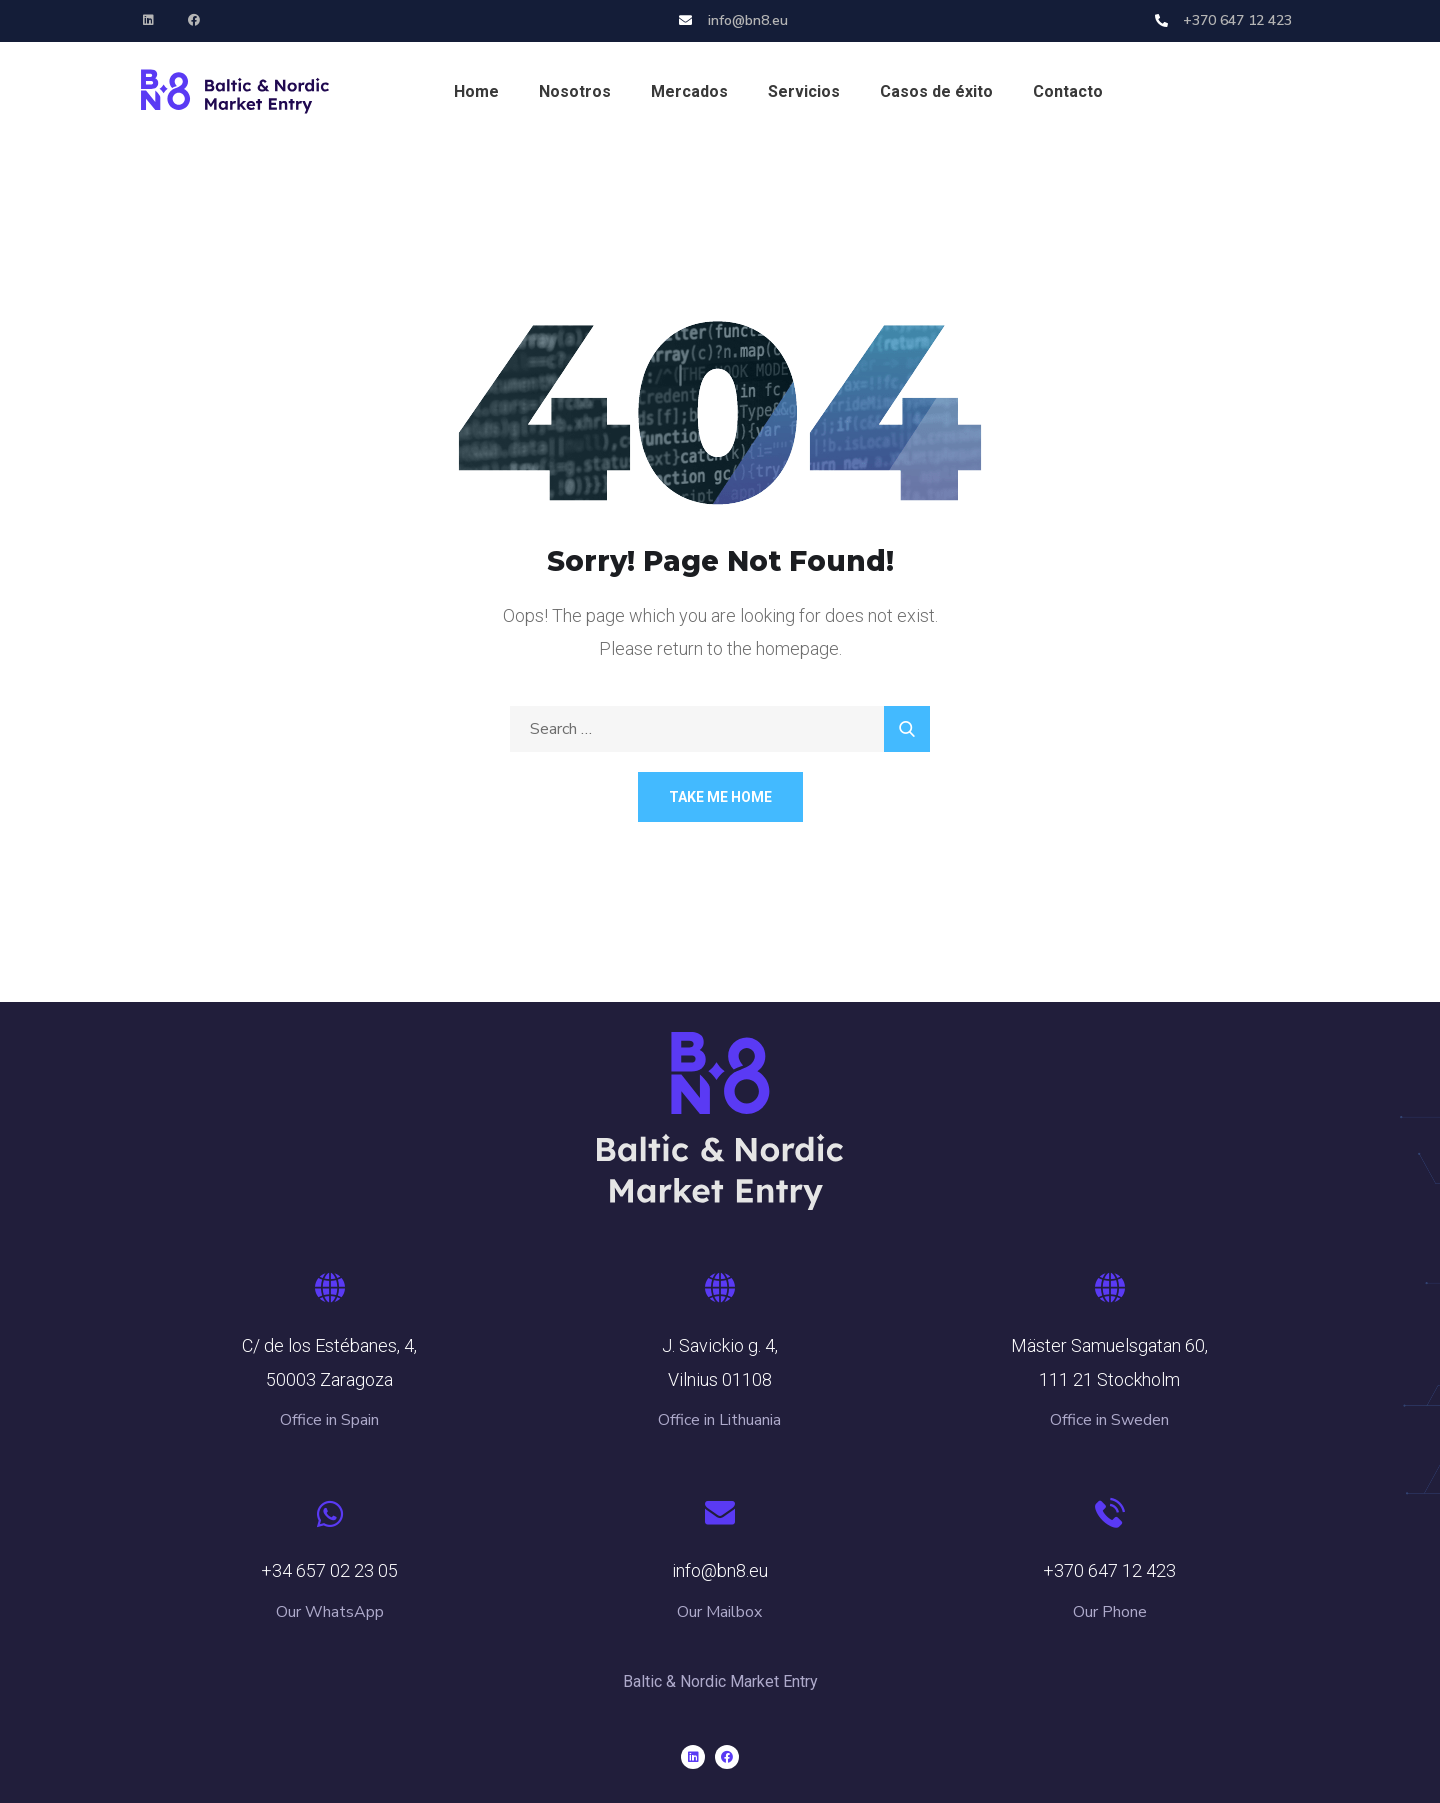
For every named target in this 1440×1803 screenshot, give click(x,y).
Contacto (1068, 91)
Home (476, 91)
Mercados (689, 91)
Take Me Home (720, 797)
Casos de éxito (936, 91)
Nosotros (575, 91)
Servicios (804, 91)
